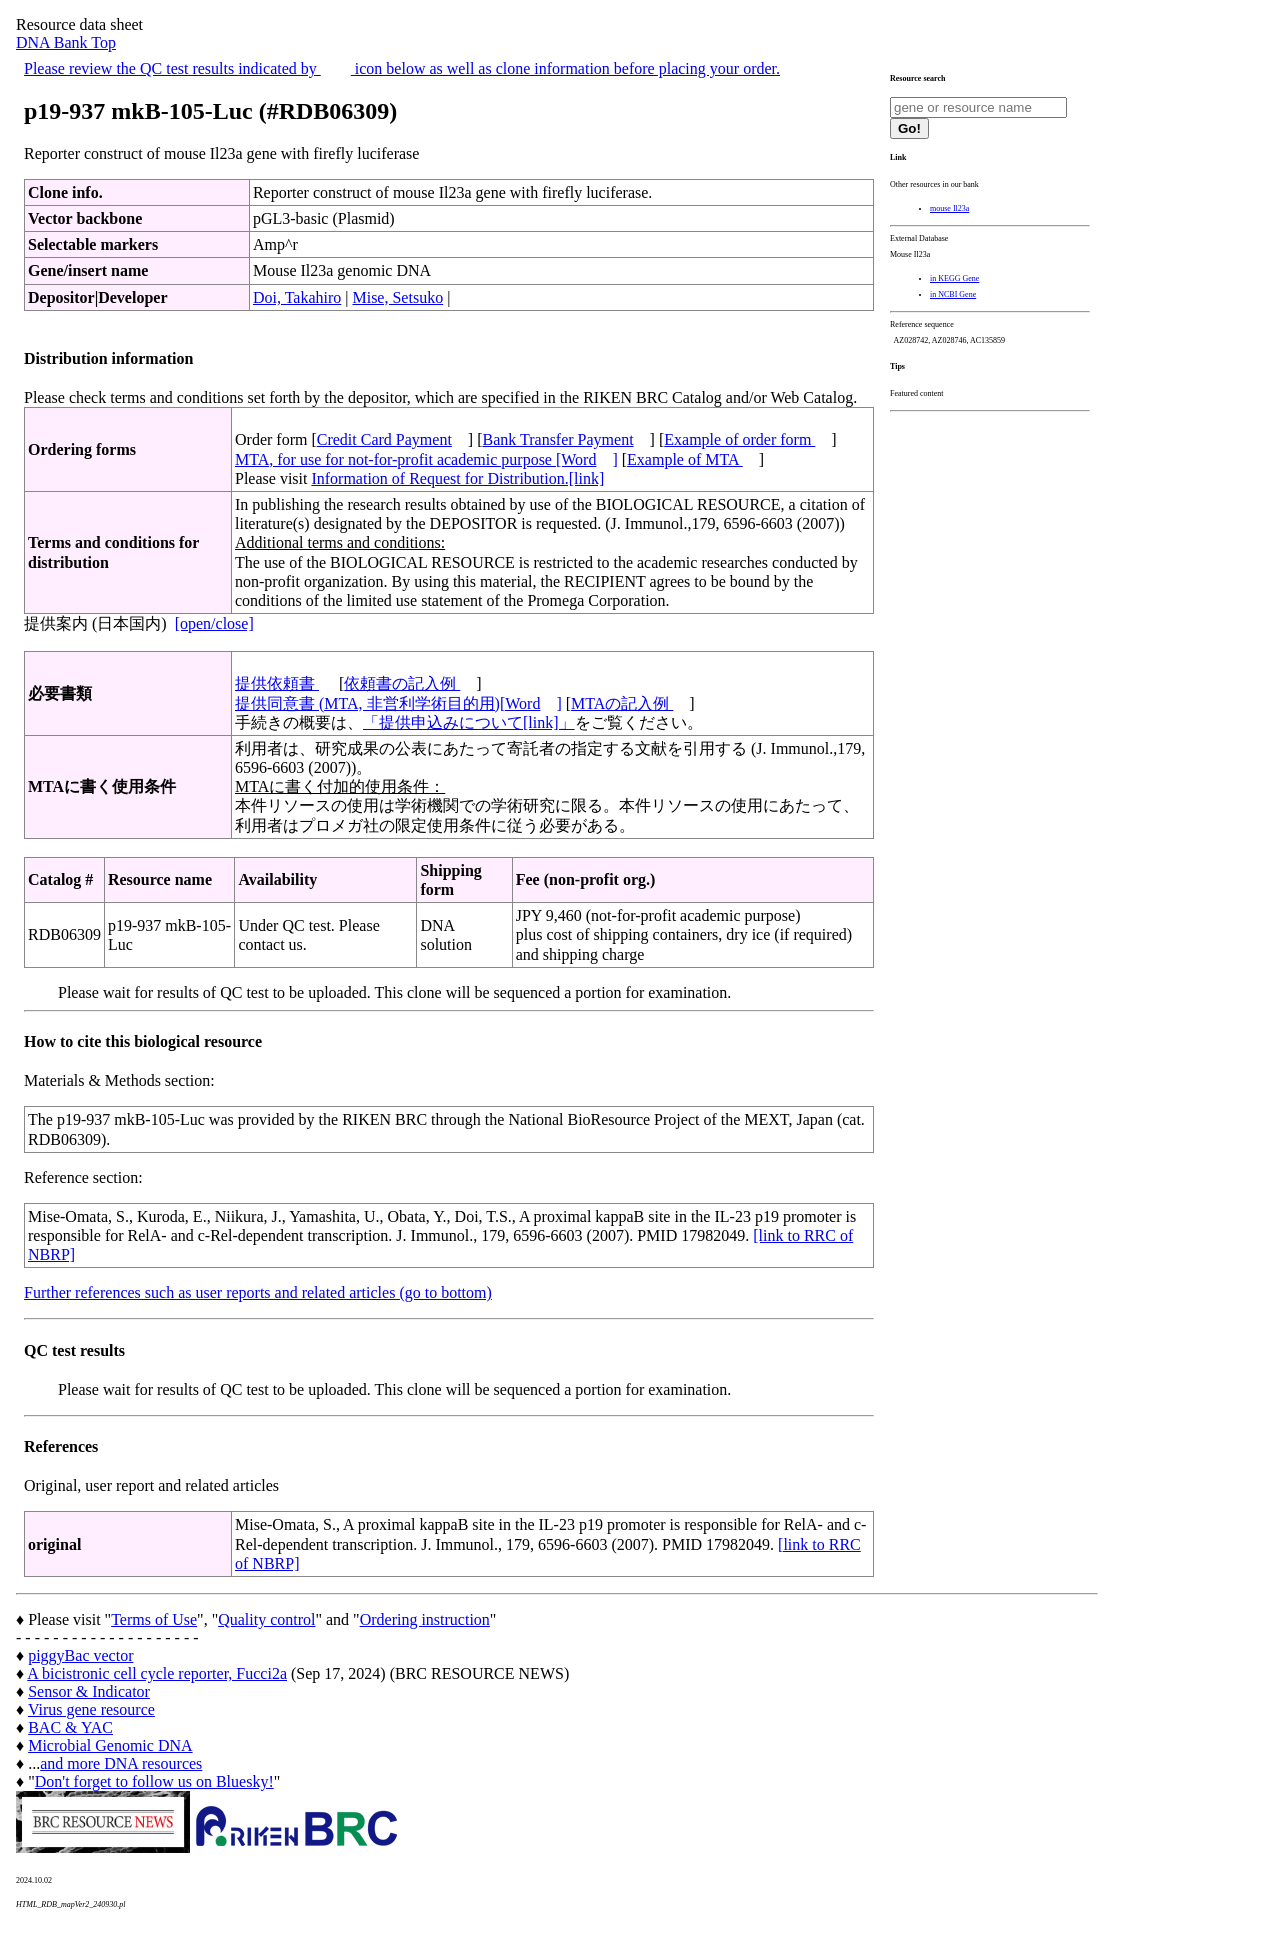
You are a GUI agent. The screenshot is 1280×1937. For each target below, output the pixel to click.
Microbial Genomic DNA (110, 1745)
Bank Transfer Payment (558, 439)
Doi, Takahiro (297, 297)
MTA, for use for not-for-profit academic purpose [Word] (426, 459)
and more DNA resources (121, 1763)
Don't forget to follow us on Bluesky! (154, 1781)
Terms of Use (154, 1619)
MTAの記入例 (622, 703)
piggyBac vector (80, 1655)
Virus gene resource (91, 1709)
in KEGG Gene (954, 278)
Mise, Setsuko (397, 297)
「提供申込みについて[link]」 (469, 722)
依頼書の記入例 (402, 683)
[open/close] (214, 623)
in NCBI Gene (953, 294)
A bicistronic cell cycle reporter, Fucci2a (157, 1673)
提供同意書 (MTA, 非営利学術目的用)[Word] (398, 703)
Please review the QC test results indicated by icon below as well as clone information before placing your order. (402, 68)
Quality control (266, 1619)
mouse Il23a (949, 208)
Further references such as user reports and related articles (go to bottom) (258, 1292)
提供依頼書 (277, 683)
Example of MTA (685, 459)
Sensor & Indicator (89, 1691)
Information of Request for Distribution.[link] (457, 478)
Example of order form (739, 439)
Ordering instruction (425, 1619)
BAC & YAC (70, 1727)
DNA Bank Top (66, 42)
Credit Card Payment (384, 439)
